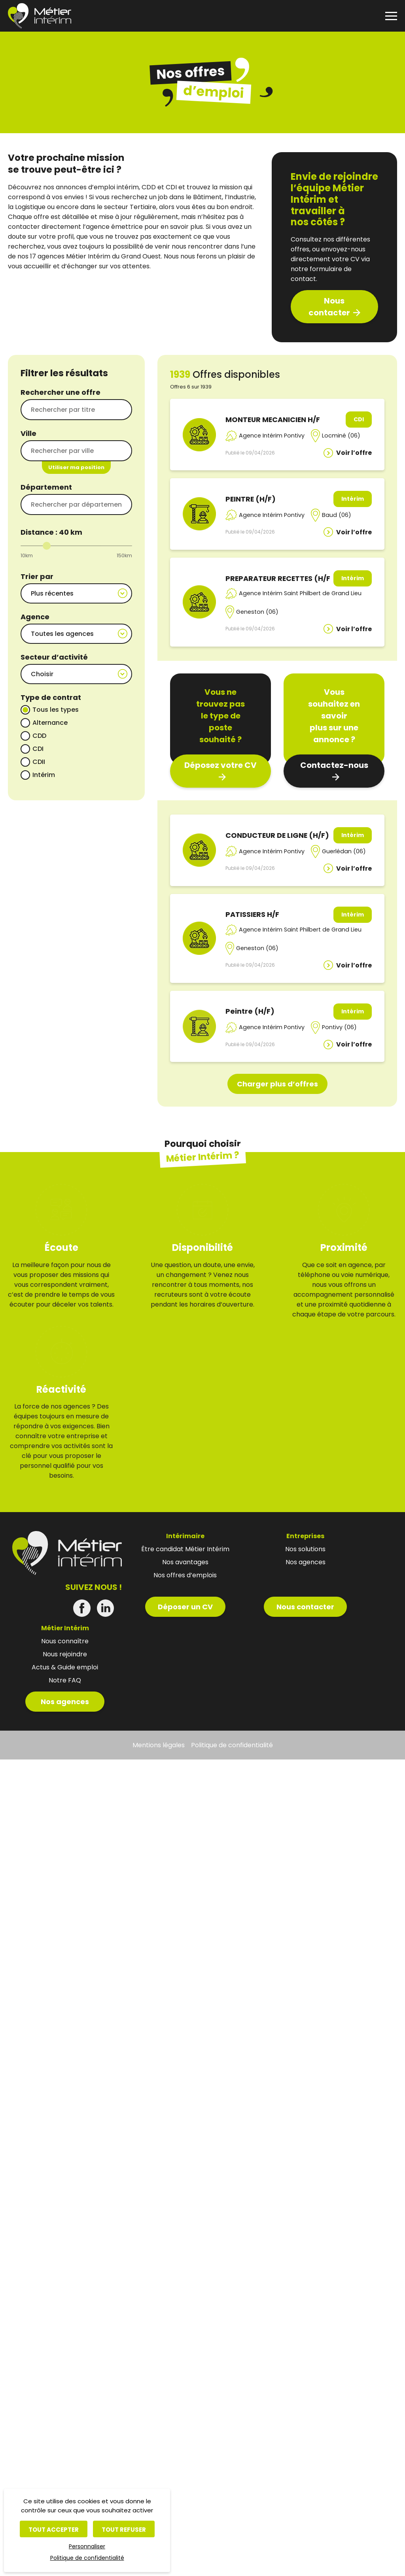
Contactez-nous (334, 765)
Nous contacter (329, 306)
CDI (38, 741)
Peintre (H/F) (249, 1011)
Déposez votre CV (220, 765)
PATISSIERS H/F (252, 914)
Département (46, 487)
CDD (39, 728)
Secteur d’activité (54, 652)
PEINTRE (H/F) (250, 499)
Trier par (37, 576)
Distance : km (51, 532)
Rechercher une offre (60, 392)
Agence (35, 614)
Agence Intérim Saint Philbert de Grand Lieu (300, 593)
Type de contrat (51, 690)
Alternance (50, 715)
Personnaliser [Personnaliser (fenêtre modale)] (87, 2546)
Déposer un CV (185, 1581)
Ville (28, 433)
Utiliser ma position (76, 467)
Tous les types (55, 702)
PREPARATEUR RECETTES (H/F (277, 578)
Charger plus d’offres (277, 1084)
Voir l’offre (354, 452)
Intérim (43, 767)
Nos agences (65, 1676)
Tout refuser (124, 2529)
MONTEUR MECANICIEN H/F (272, 419)
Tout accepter (53, 2529)
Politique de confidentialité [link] (87, 2558)
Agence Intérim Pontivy (272, 435)
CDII (38, 754)
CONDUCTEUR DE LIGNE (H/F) (277, 835)
